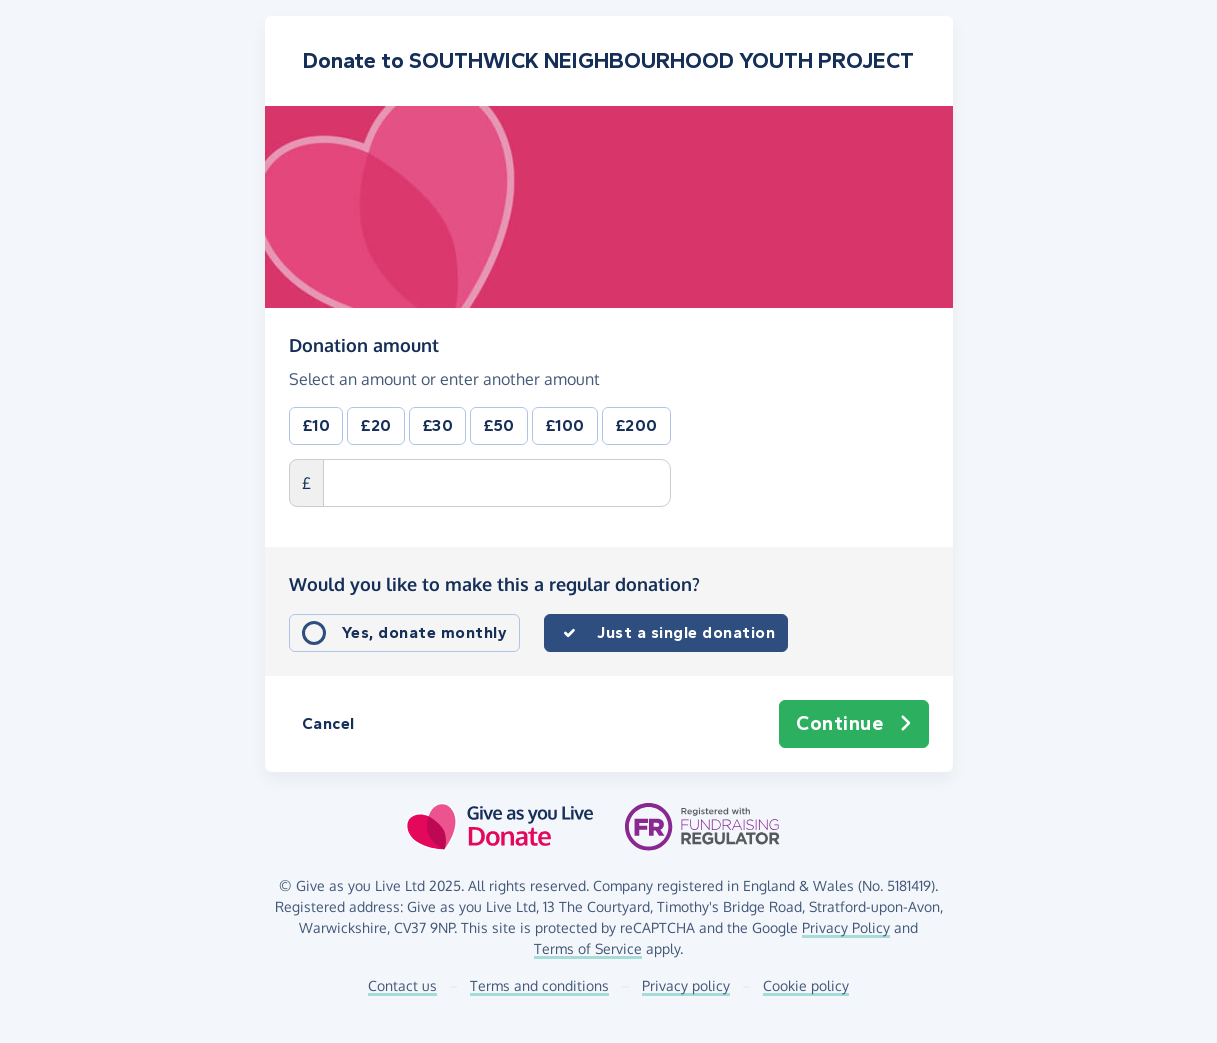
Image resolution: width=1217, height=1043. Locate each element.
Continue (854, 724)
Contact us (402, 985)
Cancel (328, 723)
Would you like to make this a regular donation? (494, 584)
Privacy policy (686, 985)
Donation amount (364, 345)
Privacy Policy (846, 927)
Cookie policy (806, 985)
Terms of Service (588, 948)
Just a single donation (686, 632)
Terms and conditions (539, 985)
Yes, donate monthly (425, 632)
